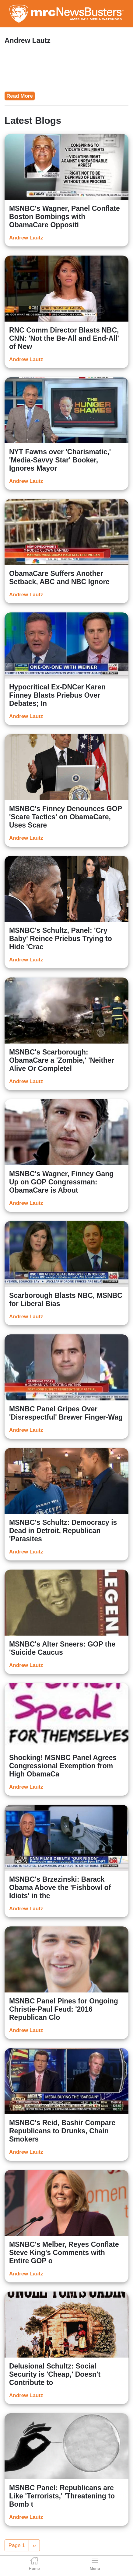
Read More (19, 96)
